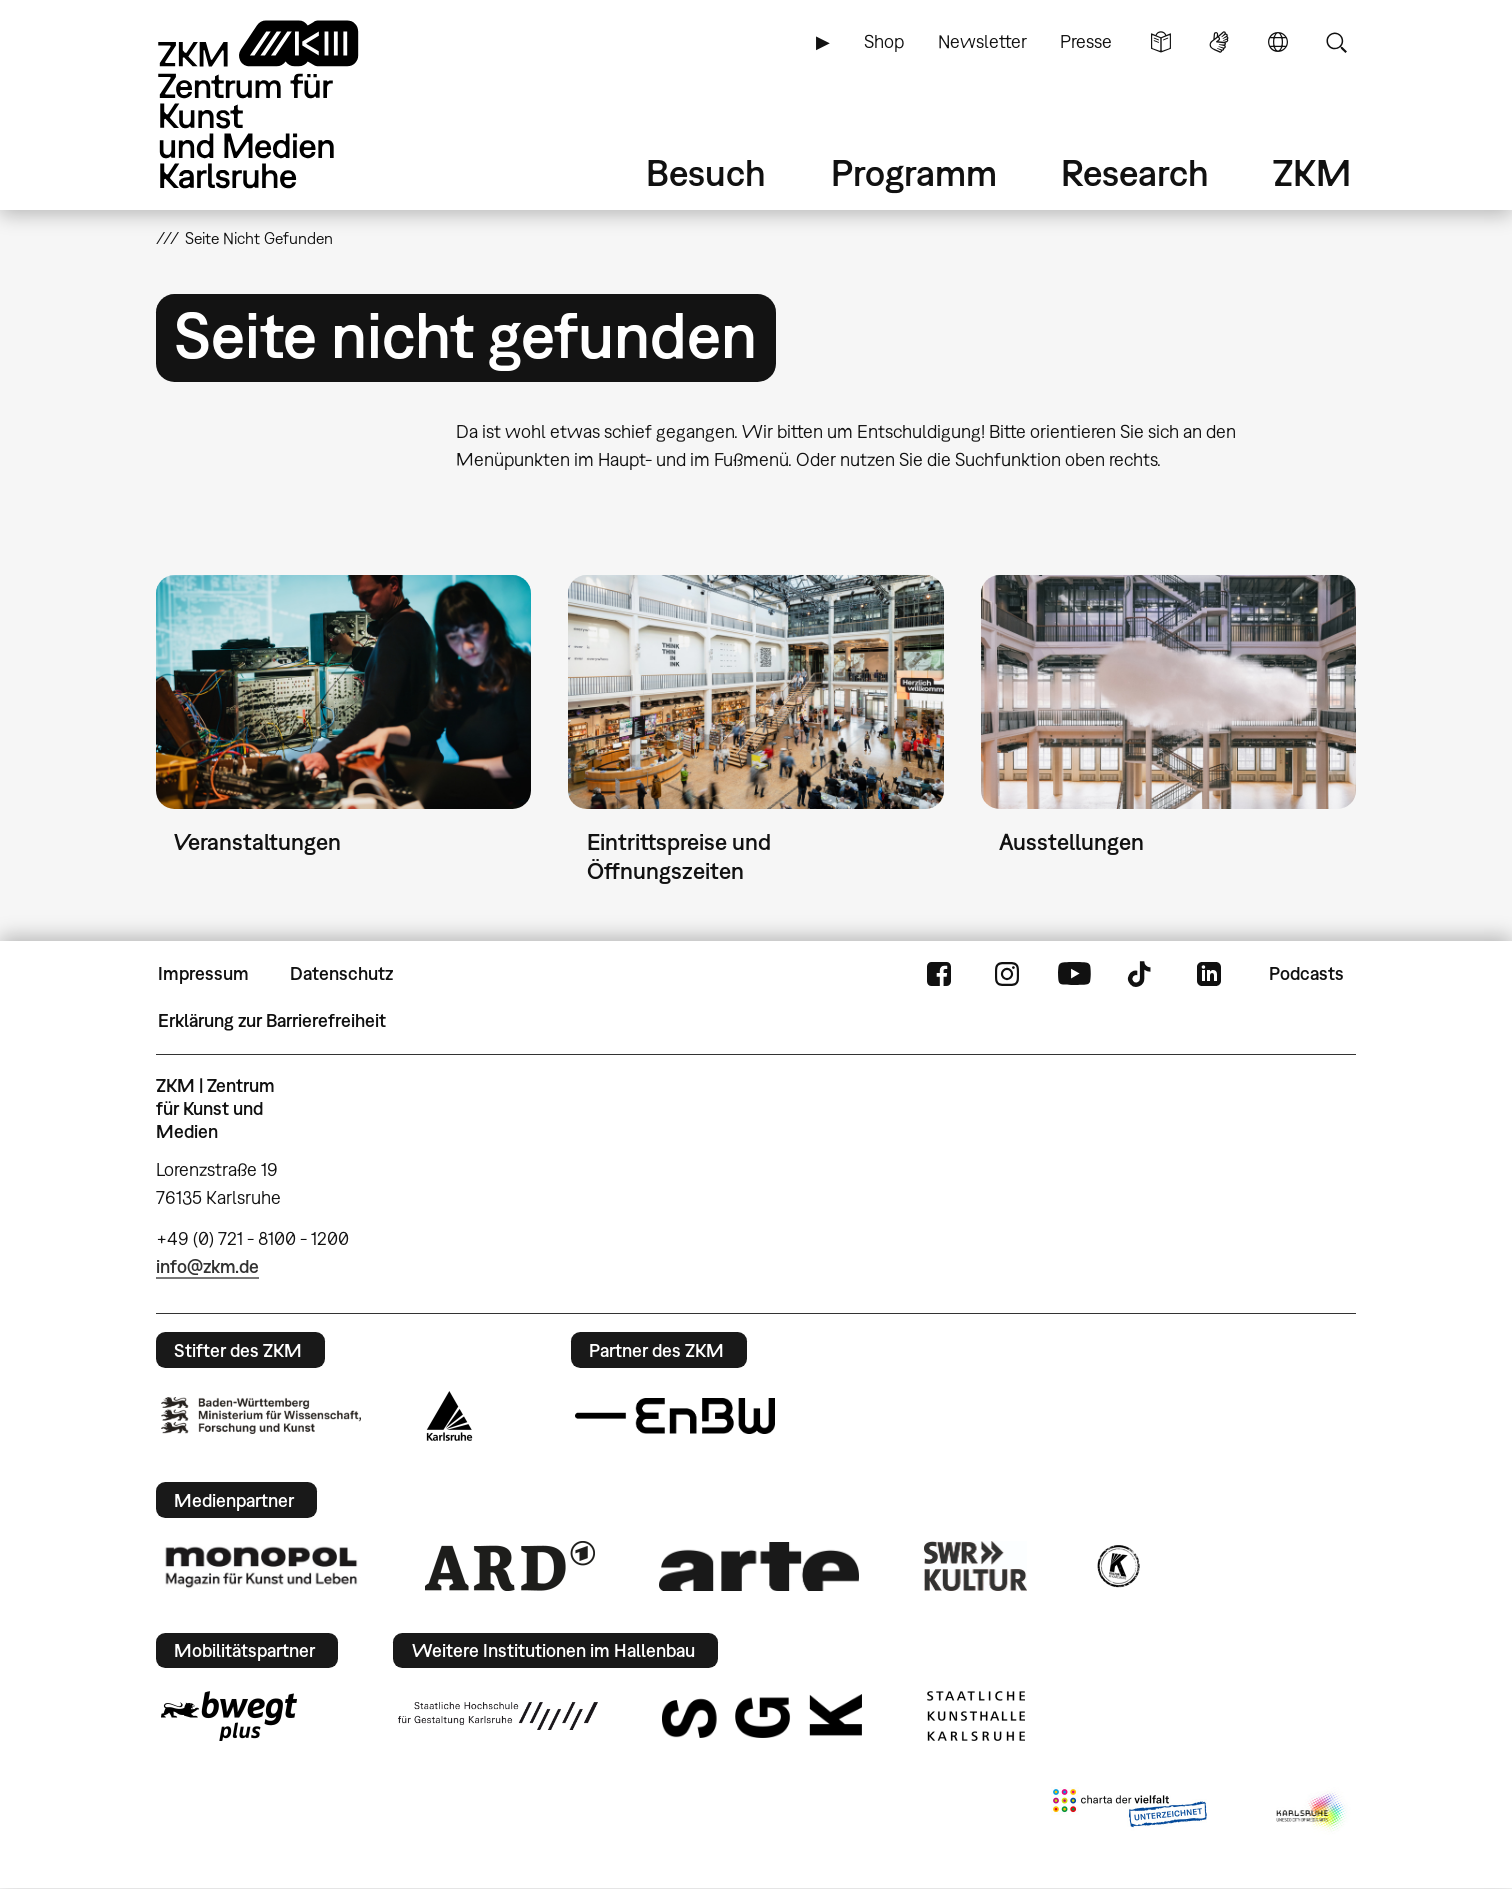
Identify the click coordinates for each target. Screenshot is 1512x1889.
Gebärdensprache (1219, 42)
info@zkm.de (207, 1266)
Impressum (203, 973)
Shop (884, 41)
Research (1135, 172)
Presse (1086, 41)
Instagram (1007, 974)
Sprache (1278, 42)
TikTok (1142, 974)
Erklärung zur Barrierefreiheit (272, 1020)
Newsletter (982, 41)
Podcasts (1306, 973)
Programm (914, 172)
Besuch (706, 172)
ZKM (1312, 172)
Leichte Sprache (1161, 42)
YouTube (1074, 974)
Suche (1336, 42)
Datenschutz (341, 973)
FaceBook (939, 974)
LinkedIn (1209, 974)
